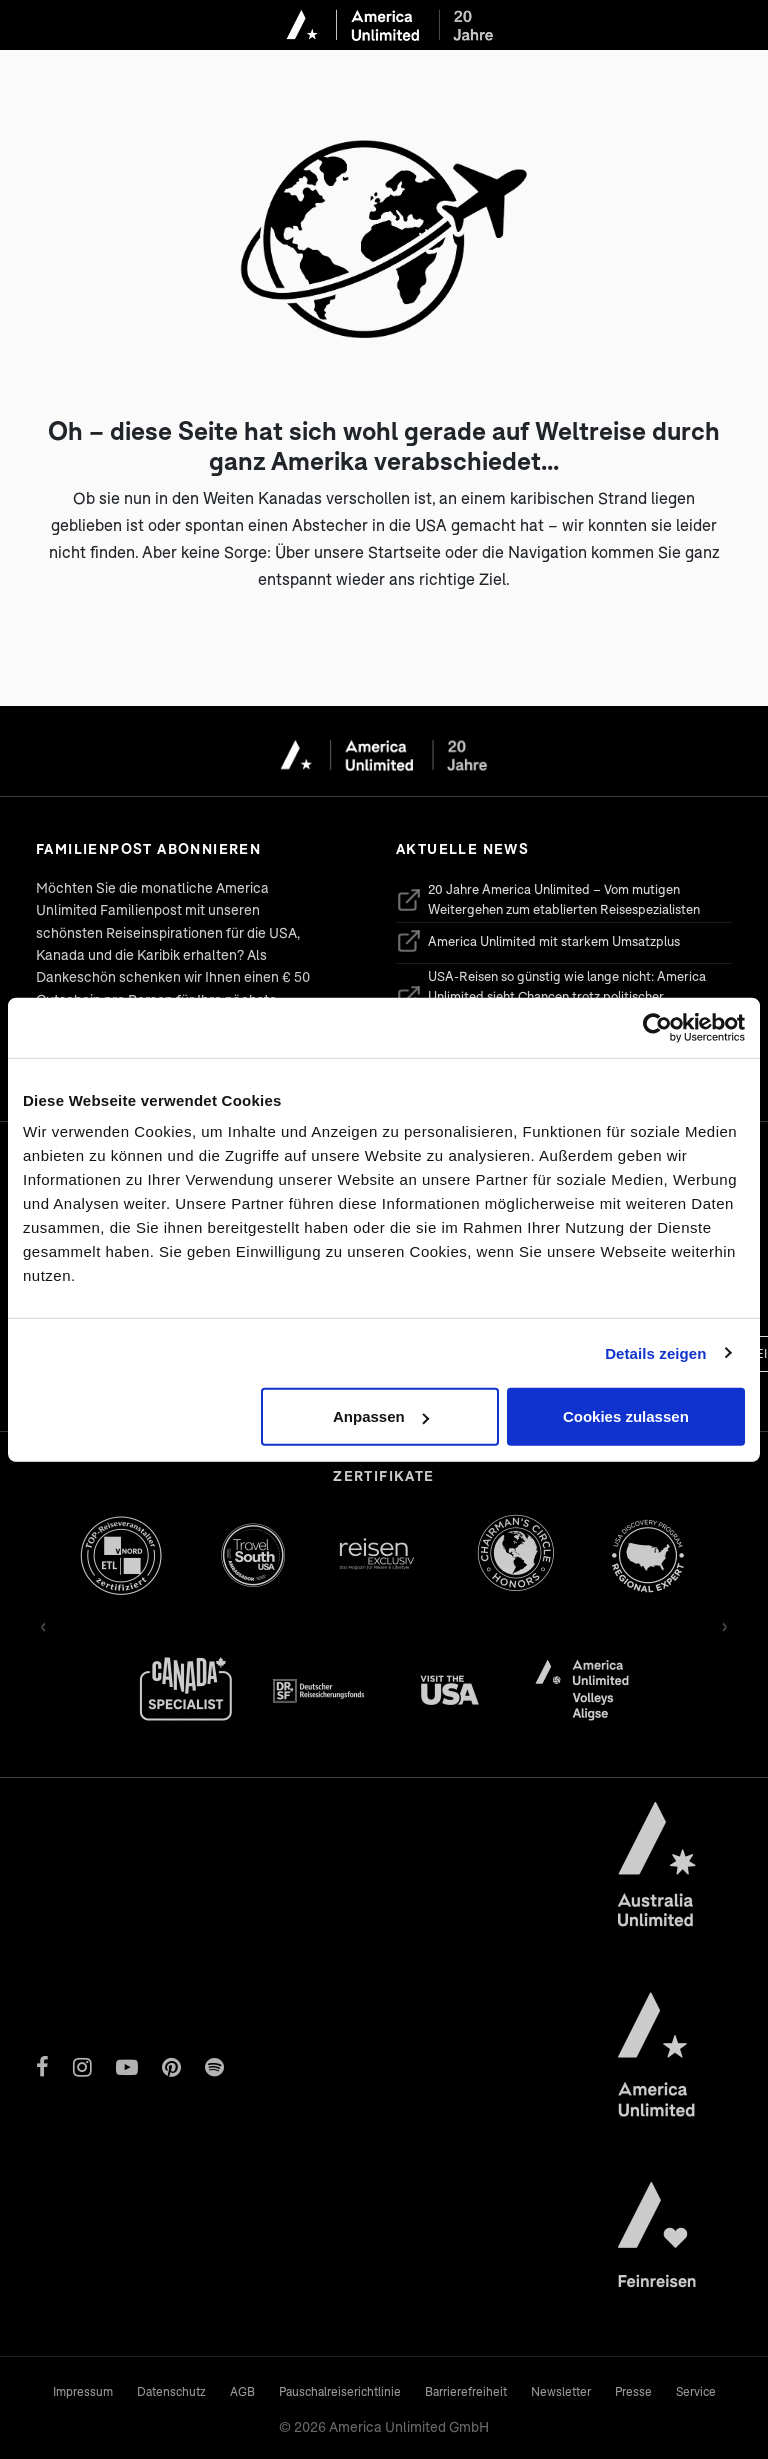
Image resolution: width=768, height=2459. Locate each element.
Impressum (83, 2391)
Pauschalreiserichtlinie (340, 2391)
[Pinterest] (171, 2067)
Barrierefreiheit (466, 2391)
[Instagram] (82, 2067)
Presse (633, 2391)
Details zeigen (655, 1352)
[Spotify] (214, 2067)
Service (696, 2391)
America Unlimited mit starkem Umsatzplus (538, 941)
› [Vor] (724, 1624)
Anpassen (381, 1416)
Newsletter (561, 2391)
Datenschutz (171, 2391)
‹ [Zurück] (43, 1624)
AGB (242, 2391)
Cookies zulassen (626, 1416)
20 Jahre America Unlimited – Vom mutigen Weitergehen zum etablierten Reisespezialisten (548, 899)
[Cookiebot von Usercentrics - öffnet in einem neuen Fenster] (657, 1027)
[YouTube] (127, 2067)
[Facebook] (42, 2067)
